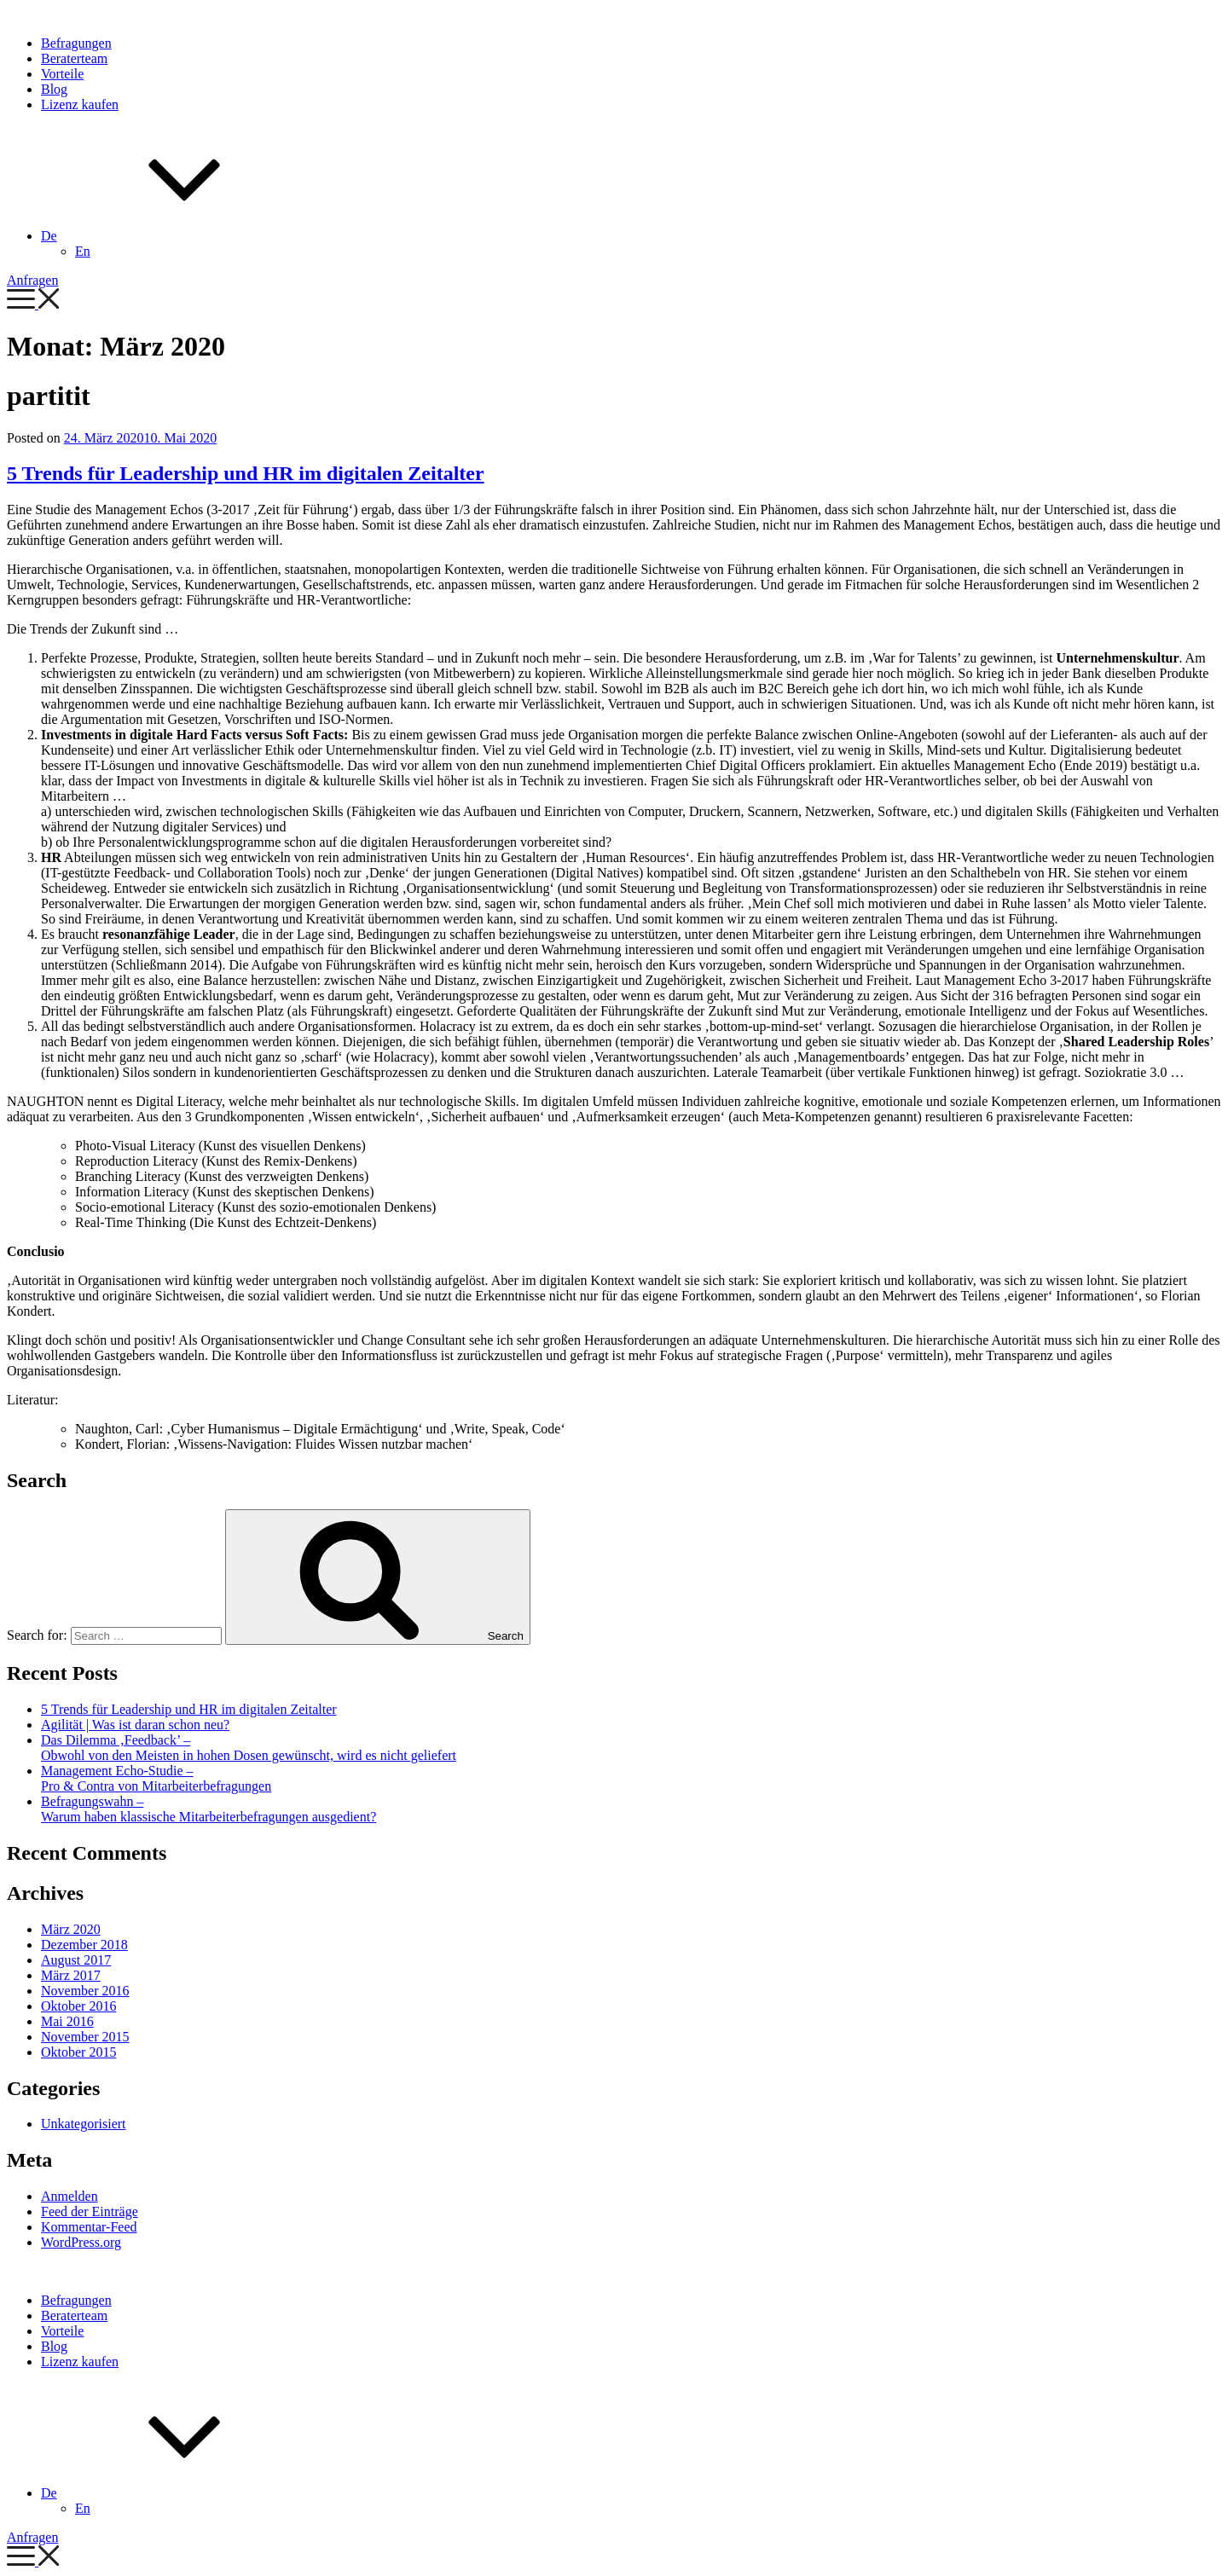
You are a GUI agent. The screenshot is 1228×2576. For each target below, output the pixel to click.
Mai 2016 (67, 2021)
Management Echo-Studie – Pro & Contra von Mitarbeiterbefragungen (156, 1778)
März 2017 (71, 1975)
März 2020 (71, 1929)
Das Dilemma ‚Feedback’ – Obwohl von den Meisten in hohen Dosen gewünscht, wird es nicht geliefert (248, 1748)
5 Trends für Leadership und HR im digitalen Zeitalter (245, 473)
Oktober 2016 (78, 2006)
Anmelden (69, 2196)
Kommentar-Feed (89, 2227)
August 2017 (76, 1960)
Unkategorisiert (83, 2123)
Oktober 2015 (78, 2052)
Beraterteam (74, 58)
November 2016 (85, 1990)
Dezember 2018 (84, 1944)
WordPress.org (81, 2242)
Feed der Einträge (89, 2211)
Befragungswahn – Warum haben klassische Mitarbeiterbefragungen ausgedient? (208, 1809)
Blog (54, 89)
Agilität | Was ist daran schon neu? (135, 1724)
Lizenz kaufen (80, 104)
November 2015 (85, 2036)
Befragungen (76, 43)
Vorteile (62, 74)
